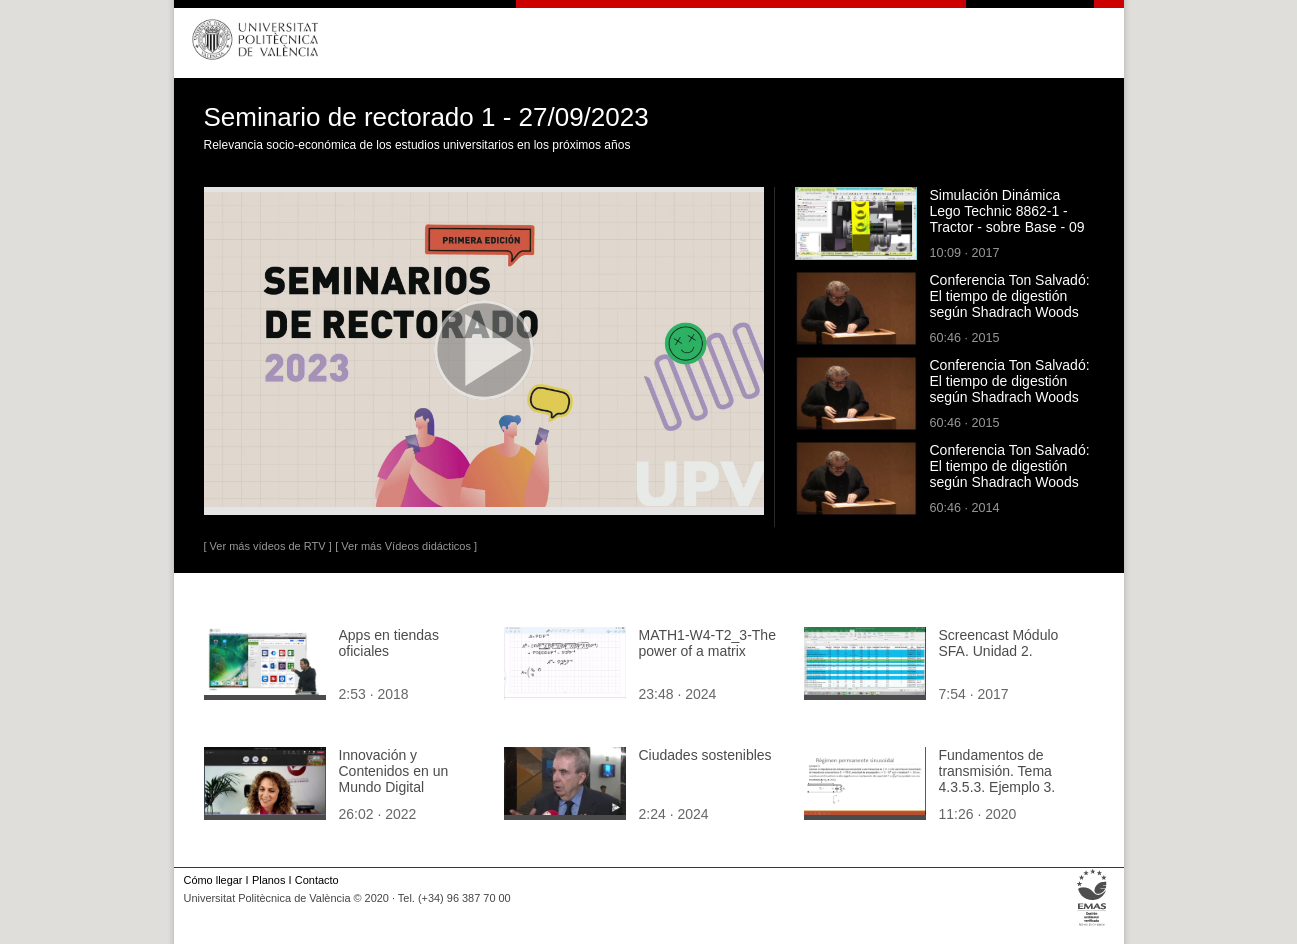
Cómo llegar (213, 880)
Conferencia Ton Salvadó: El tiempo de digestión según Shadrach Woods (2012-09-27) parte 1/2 (1010, 304)
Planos (268, 880)
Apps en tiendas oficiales (389, 643)
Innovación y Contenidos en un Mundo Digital (394, 771)
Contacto (317, 880)
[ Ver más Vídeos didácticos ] (406, 546)
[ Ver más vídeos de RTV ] (268, 546)
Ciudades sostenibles (705, 755)
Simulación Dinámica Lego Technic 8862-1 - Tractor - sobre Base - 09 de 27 (1007, 219)
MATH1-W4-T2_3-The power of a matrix (707, 643)
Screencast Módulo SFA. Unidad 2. (999, 643)
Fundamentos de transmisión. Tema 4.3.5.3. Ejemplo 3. (997, 771)
